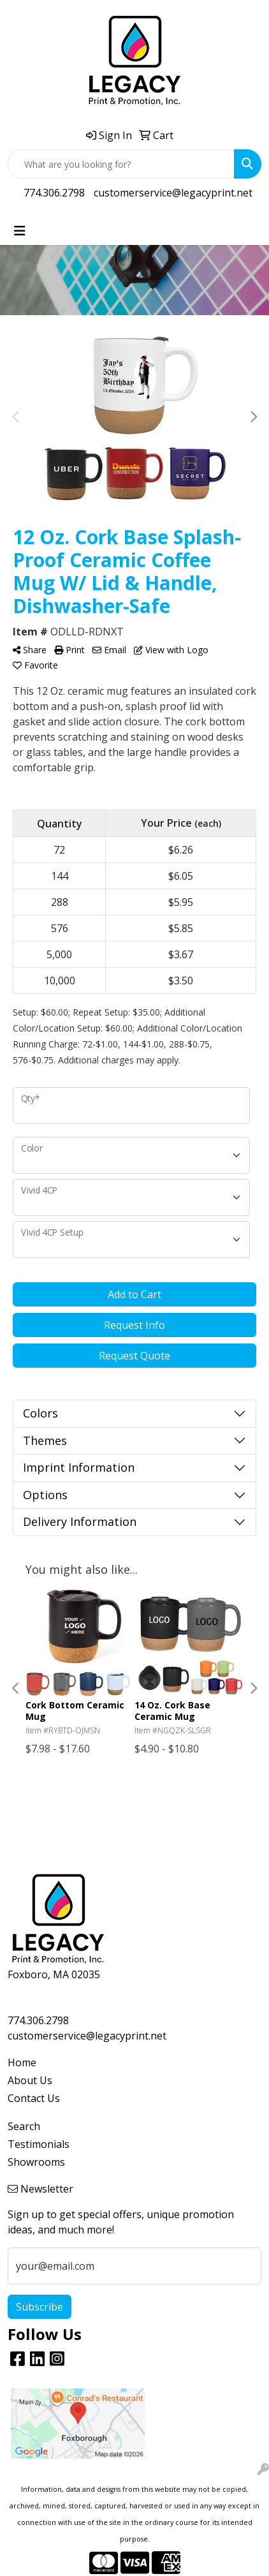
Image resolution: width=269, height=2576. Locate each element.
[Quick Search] (121, 164)
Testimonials (38, 2144)
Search (24, 2126)
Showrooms (36, 2162)
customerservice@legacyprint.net (173, 193)
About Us (30, 2080)
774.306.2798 (54, 193)
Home (22, 2062)
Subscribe (39, 2307)
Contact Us (34, 2098)
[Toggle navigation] (19, 231)
